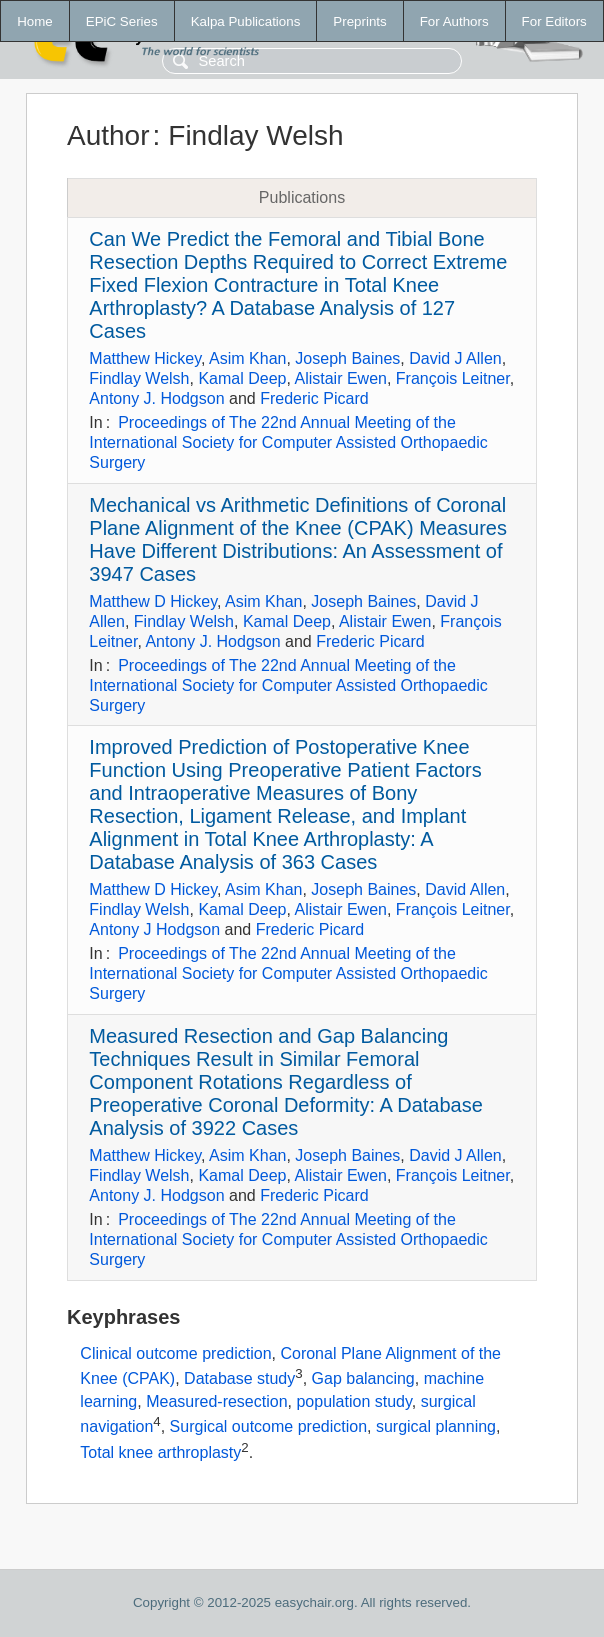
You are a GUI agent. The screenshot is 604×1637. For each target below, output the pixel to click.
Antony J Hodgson (154, 929)
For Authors (454, 21)
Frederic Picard (314, 398)
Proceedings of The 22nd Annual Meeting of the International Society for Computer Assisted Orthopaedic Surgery (288, 442)
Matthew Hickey (145, 358)
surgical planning (436, 1426)
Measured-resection (216, 1401)
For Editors (554, 21)
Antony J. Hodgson (156, 398)
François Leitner (453, 378)
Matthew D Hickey (153, 601)
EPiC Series (122, 21)
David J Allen (455, 358)
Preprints (359, 21)
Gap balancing (363, 1378)
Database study (239, 1378)
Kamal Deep (242, 378)
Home (35, 21)
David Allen (465, 889)
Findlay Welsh (139, 378)
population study (353, 1401)
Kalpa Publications (246, 21)
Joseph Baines (347, 358)
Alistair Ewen (340, 378)
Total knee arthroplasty (160, 1452)
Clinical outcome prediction (175, 1353)
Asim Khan (247, 358)
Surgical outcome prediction (268, 1426)
